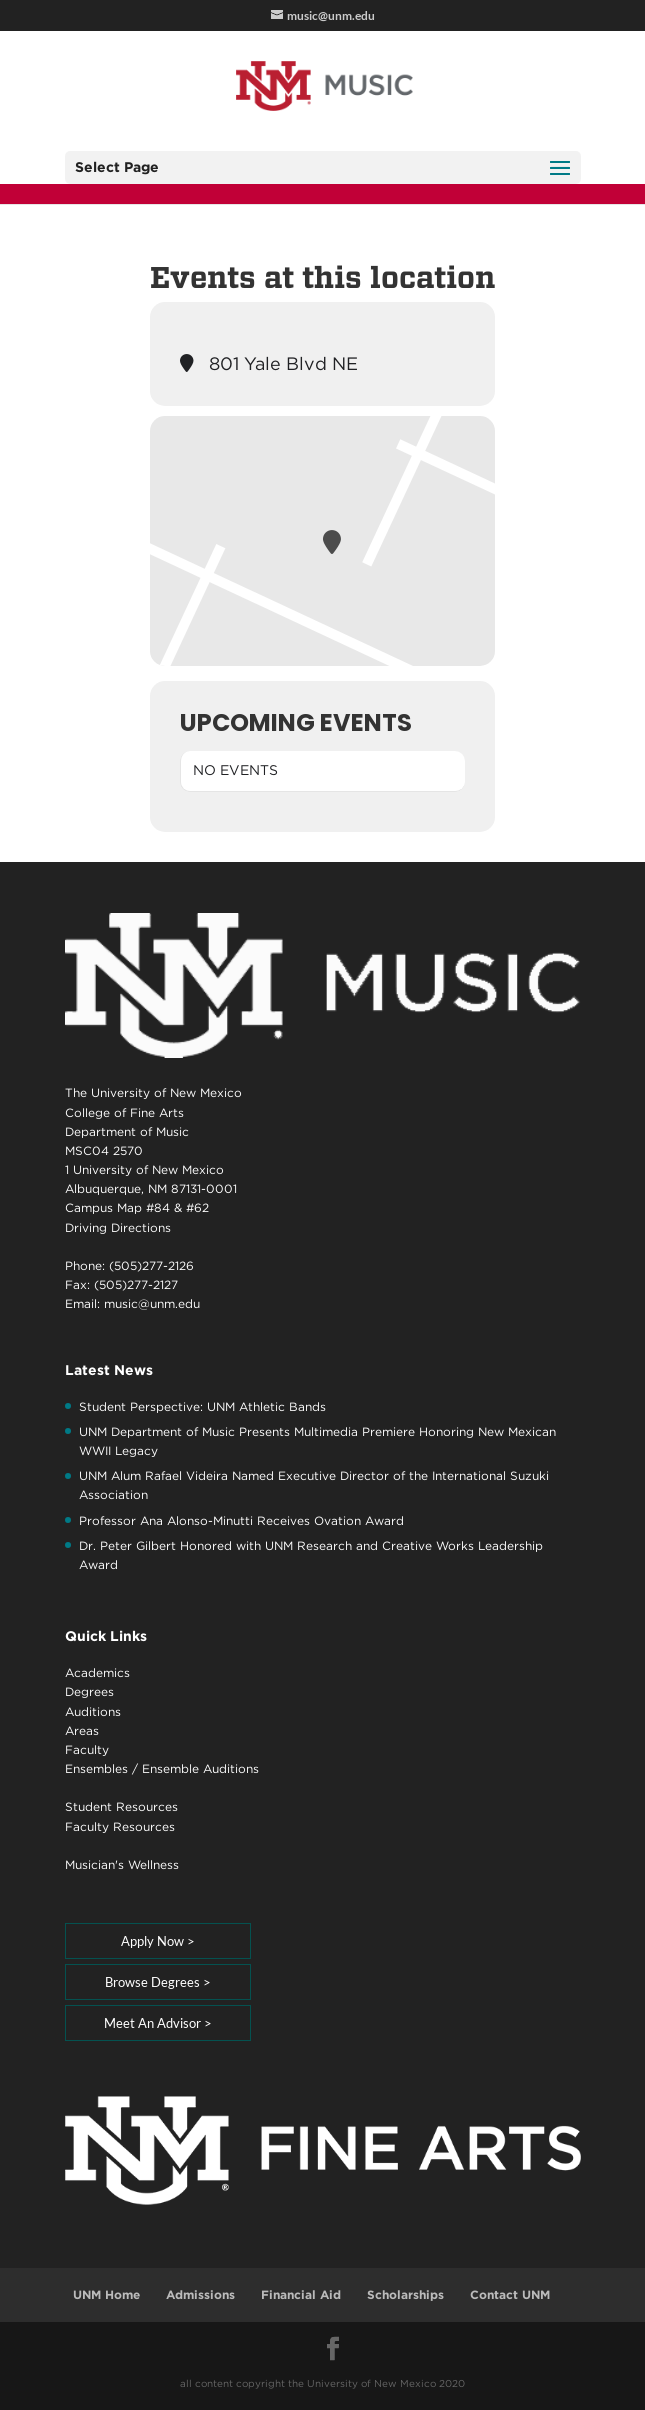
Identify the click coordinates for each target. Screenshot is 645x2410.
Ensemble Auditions (200, 1768)
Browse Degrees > (158, 1982)
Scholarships (405, 2294)
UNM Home (106, 2294)
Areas (82, 1730)
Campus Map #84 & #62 (137, 1207)
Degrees (89, 1691)
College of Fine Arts (124, 1112)
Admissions (200, 2294)
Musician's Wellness (122, 1864)
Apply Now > (158, 1941)
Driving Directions (118, 1227)
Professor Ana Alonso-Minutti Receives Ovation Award (241, 1520)
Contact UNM (510, 2294)
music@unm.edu (152, 1303)
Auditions (93, 1711)
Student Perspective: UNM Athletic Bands (202, 1406)
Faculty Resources (120, 1826)
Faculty (87, 1749)
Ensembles (96, 1768)
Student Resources (121, 1806)
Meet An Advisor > (158, 2023)
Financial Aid (301, 2294)
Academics (97, 1672)
